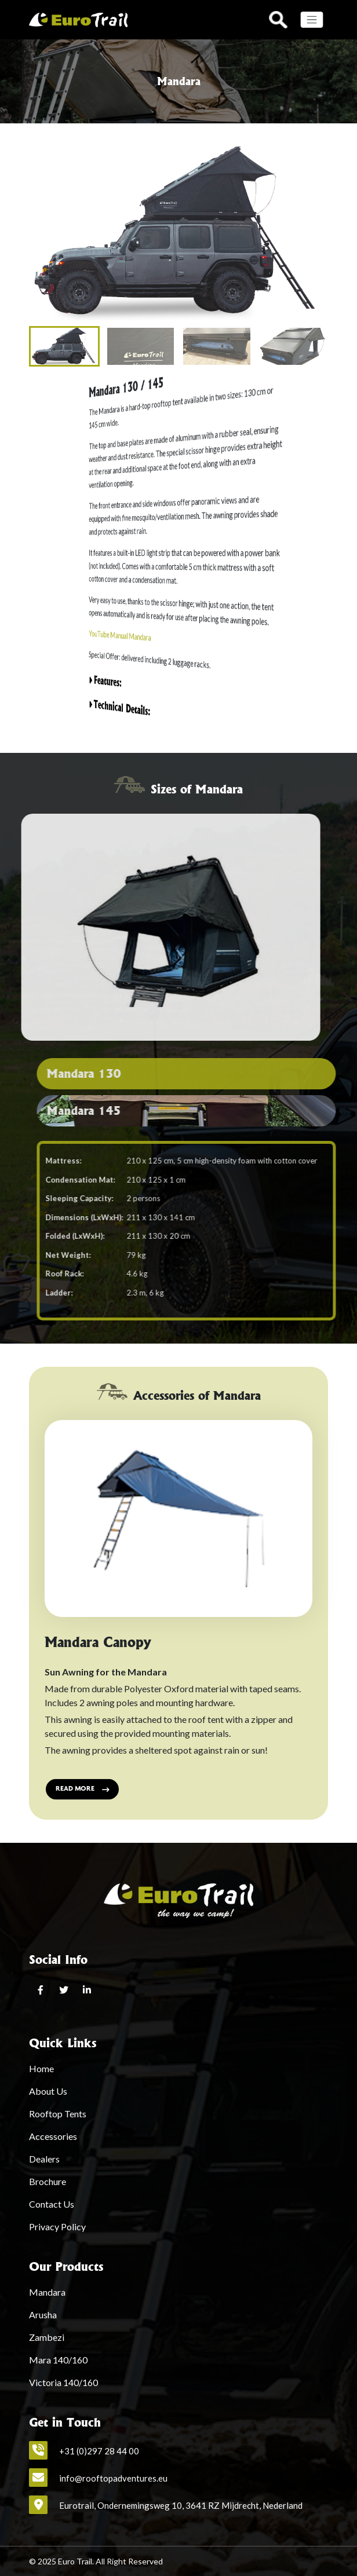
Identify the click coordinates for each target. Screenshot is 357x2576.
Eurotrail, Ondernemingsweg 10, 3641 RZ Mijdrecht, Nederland (181, 2505)
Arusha (43, 2314)
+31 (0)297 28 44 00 (99, 2451)
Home (41, 2068)
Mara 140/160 (58, 2359)
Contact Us (51, 2203)
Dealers (44, 2158)
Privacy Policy (57, 2226)
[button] (314, 233)
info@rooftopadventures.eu (113, 2478)
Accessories (53, 2136)
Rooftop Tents (57, 2113)
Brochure (47, 2181)
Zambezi (46, 2337)
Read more (82, 1788)
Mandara (47, 2291)
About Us (48, 2090)
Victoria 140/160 (63, 2382)
